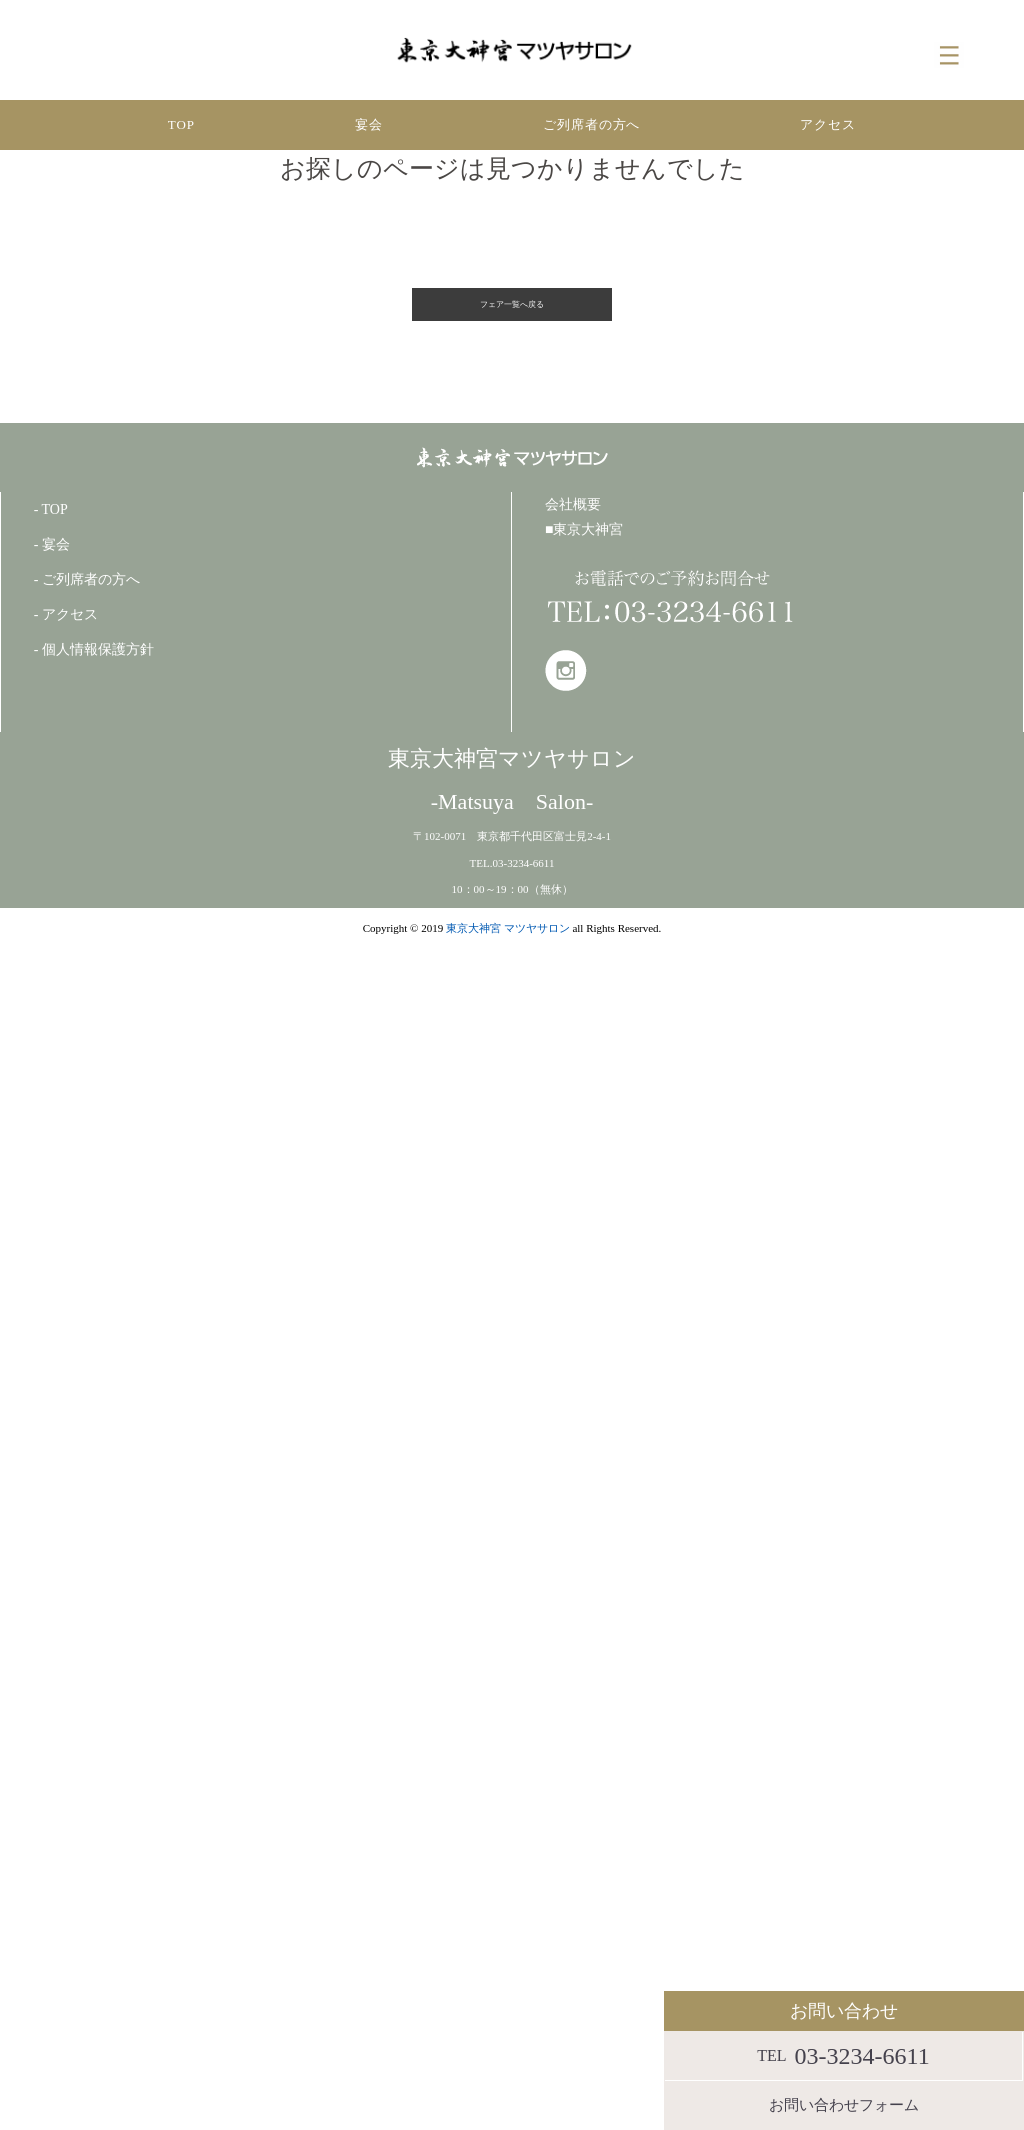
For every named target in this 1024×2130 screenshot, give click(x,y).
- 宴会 (52, 544)
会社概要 (573, 504)
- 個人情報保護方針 (94, 649)
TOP (181, 124)
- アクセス (66, 614)
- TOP (51, 509)
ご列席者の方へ (592, 124)
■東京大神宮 (584, 529)
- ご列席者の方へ (87, 579)
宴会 (369, 124)
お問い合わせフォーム (844, 2105)
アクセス (828, 124)
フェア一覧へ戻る (512, 304)
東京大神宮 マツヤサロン (508, 928)
